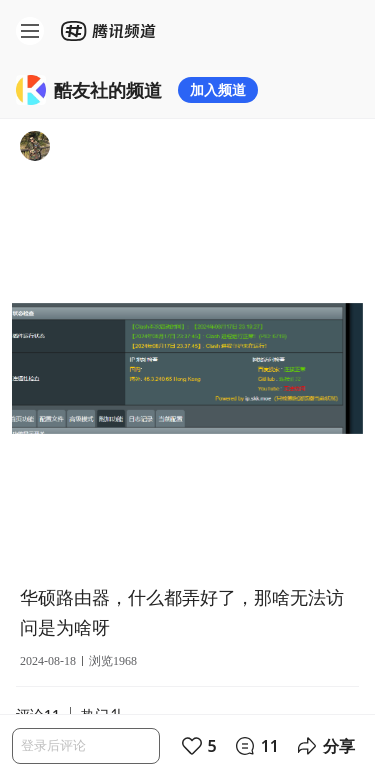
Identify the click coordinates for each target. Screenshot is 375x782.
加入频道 (218, 89)
